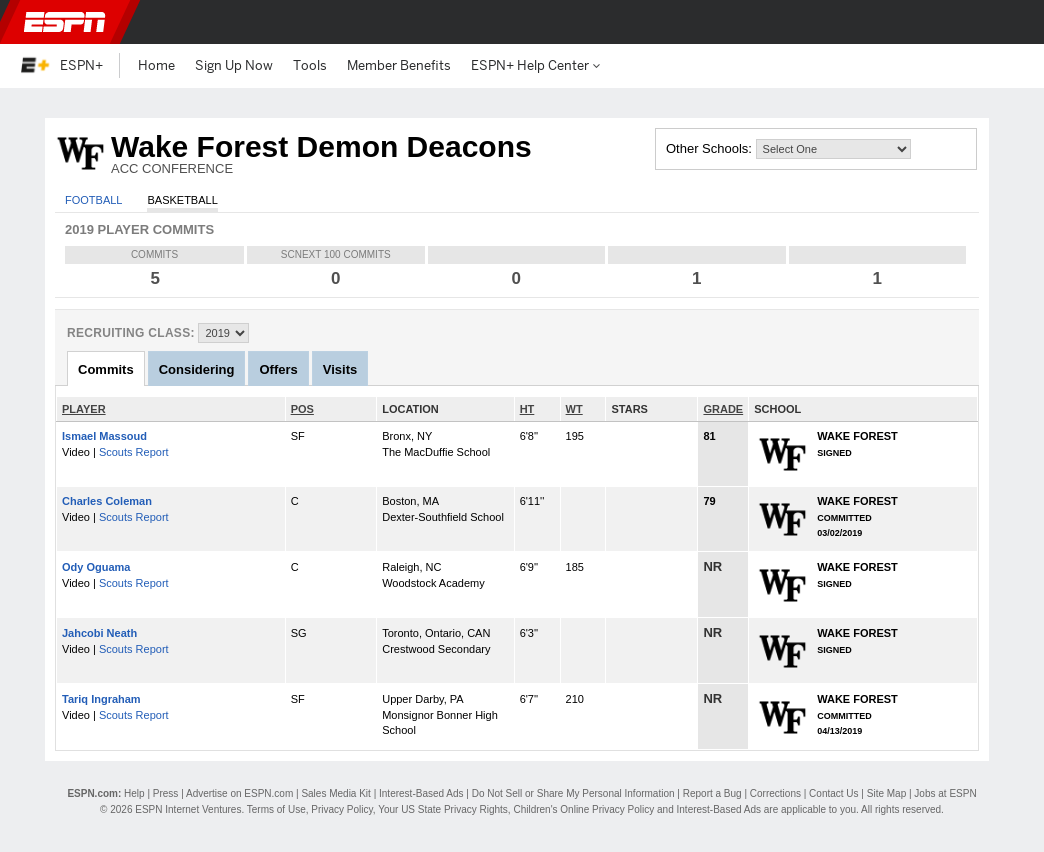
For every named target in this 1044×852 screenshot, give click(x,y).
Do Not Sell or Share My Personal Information (573, 793)
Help (134, 793)
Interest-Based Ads (421, 793)
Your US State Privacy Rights (443, 809)
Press (166, 793)
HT (527, 409)
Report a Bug (712, 793)
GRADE (723, 409)
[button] (1012, 22)
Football (93, 200)
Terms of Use (276, 809)
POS (302, 409)
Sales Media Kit (335, 793)
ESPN (65, 22)
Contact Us (833, 793)
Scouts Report (134, 452)
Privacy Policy (342, 809)
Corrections (775, 793)
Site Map (886, 793)
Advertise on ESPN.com (239, 793)
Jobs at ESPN (945, 793)
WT (574, 409)
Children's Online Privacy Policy (583, 809)
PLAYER (84, 409)
